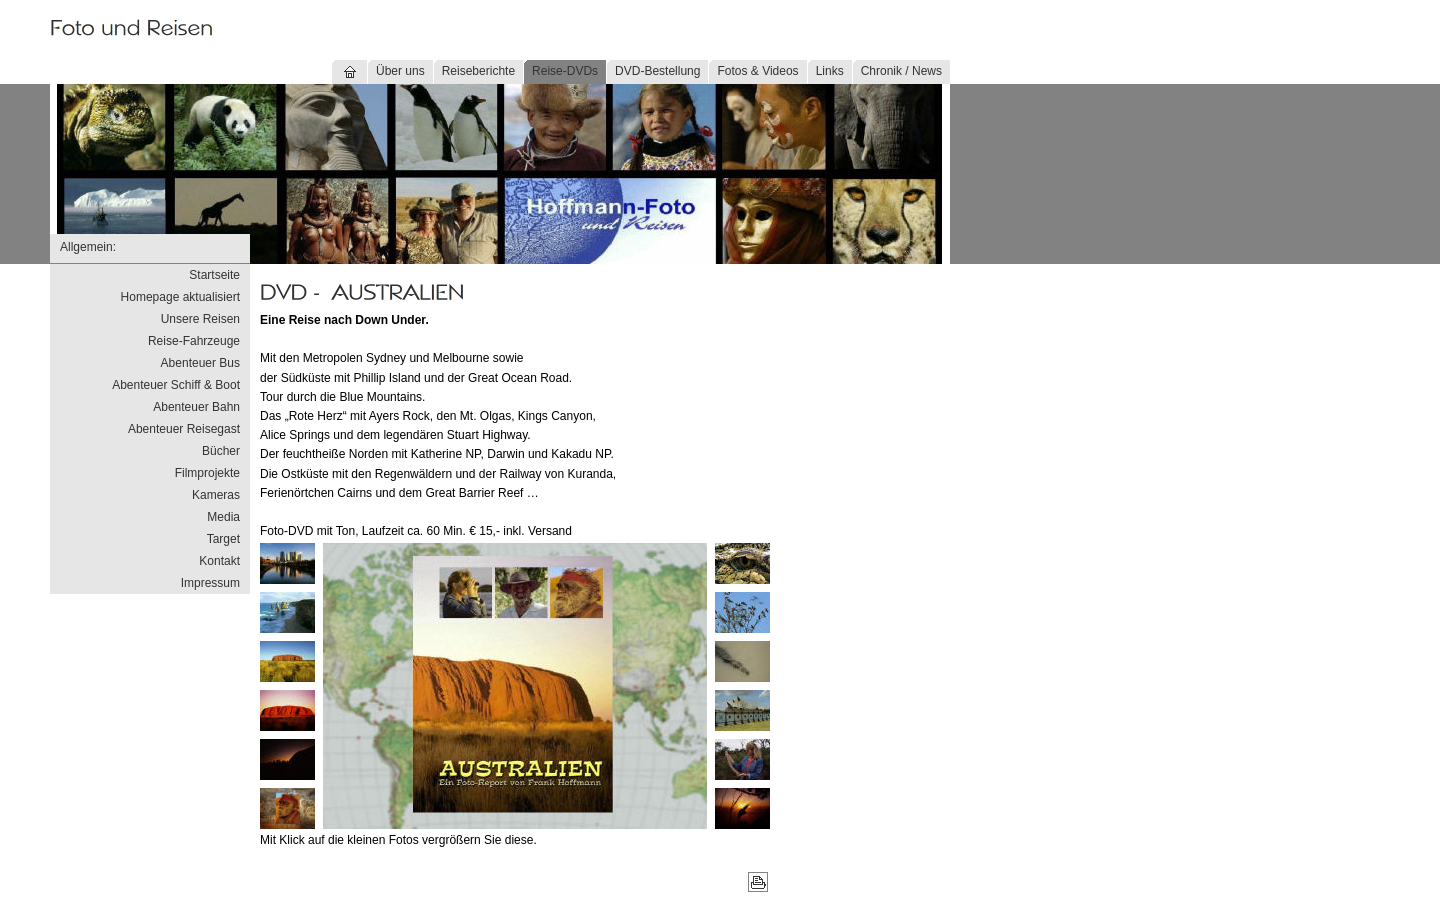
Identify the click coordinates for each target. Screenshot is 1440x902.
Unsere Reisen (200, 319)
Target (223, 539)
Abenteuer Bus (200, 363)
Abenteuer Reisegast (184, 429)
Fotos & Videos (757, 71)
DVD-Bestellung (657, 71)
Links (830, 71)
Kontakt (219, 561)
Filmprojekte (207, 473)
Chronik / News (901, 71)
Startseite (214, 275)
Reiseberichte (478, 71)
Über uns (400, 71)
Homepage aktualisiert (180, 297)
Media (223, 517)
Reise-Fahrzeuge (194, 341)
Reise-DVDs (565, 71)
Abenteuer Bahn (196, 407)
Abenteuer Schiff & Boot (176, 385)
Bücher (221, 451)
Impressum (210, 583)
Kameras (216, 495)
